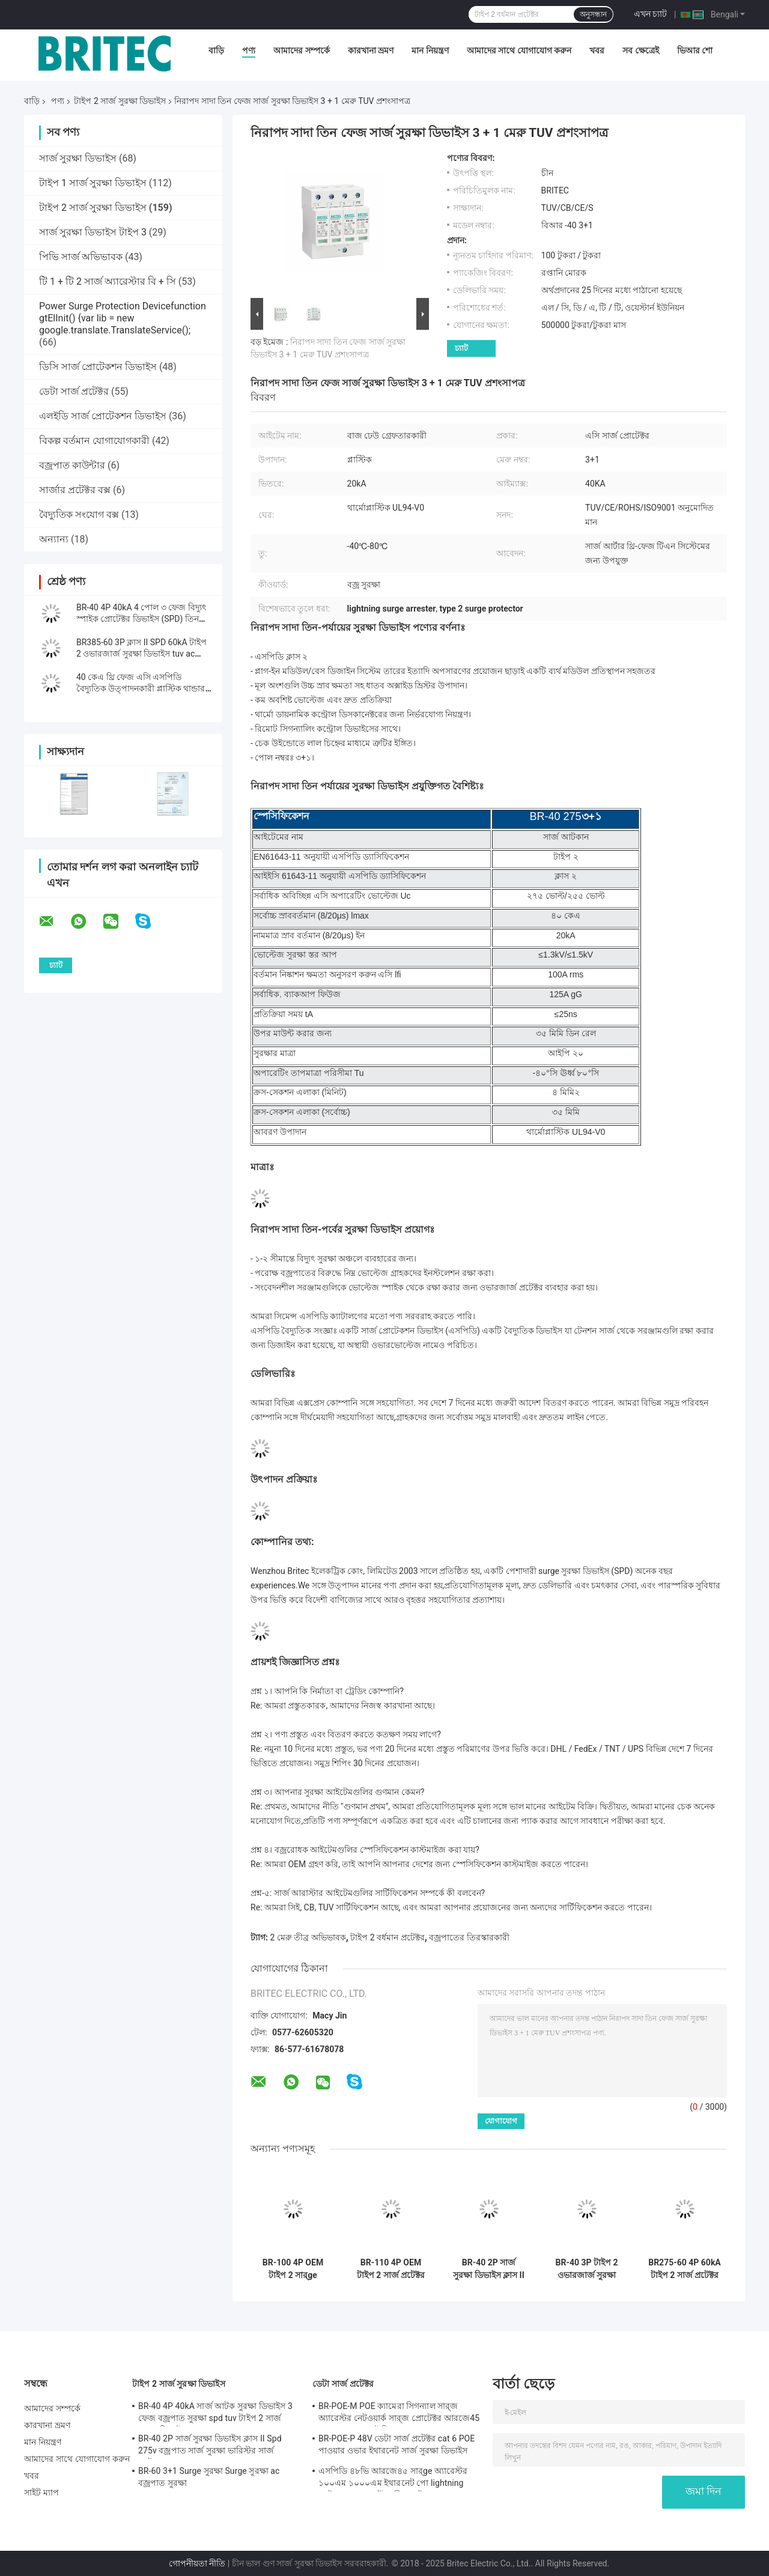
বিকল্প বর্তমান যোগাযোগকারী (94, 440)
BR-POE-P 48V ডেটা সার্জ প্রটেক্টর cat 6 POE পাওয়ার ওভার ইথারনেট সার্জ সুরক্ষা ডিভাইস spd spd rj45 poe (396, 2446)
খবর (596, 50)
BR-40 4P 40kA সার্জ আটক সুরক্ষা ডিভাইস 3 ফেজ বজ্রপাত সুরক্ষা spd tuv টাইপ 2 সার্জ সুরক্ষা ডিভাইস (215, 2413)
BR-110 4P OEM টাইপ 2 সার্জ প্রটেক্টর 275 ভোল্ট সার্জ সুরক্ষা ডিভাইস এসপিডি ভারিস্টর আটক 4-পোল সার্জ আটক (391, 2269)
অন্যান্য (53, 539)
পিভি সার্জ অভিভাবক (81, 257)
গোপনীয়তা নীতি (197, 2563)
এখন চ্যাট (650, 14)
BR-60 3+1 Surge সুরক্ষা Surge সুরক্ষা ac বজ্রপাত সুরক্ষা (208, 2477)
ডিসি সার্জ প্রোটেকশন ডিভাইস (98, 366)
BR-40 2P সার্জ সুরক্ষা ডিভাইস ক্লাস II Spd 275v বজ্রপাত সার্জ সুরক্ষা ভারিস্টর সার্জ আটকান (488, 2269)
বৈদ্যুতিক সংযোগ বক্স (79, 514)
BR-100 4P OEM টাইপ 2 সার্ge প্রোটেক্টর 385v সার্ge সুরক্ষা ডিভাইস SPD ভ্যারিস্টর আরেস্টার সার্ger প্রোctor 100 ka (293, 2269)
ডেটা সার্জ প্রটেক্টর (74, 391)
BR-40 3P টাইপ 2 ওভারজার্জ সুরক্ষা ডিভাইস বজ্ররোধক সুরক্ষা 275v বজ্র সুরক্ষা (586, 2269)
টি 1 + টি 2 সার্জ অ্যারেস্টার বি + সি (107, 281)
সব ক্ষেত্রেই (640, 50)
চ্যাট (461, 348)
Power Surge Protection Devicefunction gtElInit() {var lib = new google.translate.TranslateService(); (122, 318)
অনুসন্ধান (593, 14)
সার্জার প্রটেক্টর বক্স (75, 490)
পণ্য (248, 50)
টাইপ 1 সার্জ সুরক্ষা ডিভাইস (93, 183)
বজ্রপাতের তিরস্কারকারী (469, 1937)
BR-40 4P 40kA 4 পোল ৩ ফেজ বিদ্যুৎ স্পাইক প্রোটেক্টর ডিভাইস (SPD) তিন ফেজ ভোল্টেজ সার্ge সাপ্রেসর (141, 619)
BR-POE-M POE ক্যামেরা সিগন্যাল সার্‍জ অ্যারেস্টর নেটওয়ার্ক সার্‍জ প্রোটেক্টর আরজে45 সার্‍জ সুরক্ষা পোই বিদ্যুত (398, 2413)
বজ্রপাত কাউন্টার (72, 465)
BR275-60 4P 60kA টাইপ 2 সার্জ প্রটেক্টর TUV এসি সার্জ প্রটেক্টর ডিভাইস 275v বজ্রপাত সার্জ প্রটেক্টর (684, 2269)
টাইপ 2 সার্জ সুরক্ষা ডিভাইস (120, 101)
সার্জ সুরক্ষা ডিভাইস (78, 158)
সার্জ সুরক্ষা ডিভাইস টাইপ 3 (93, 232)
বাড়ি (216, 50)
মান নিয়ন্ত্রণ (430, 50)
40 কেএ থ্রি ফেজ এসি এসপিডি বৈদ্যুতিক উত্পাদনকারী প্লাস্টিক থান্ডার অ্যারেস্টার (140, 688)
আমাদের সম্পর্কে (301, 50)
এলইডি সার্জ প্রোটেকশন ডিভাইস (102, 416)
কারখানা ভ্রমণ (371, 50)
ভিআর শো (695, 50)
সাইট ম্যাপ (41, 2492)
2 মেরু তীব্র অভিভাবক (307, 1937)
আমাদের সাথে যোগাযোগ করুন (519, 50)
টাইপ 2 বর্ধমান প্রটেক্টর (387, 1937)
